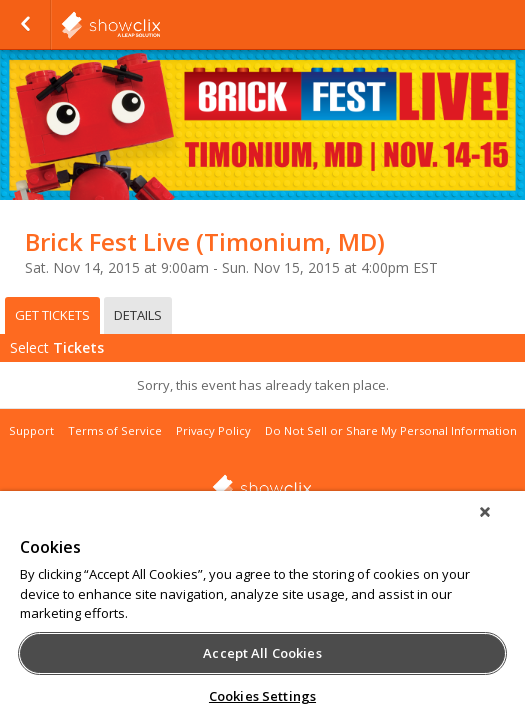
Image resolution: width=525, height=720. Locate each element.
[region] (262, 612)
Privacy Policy (213, 430)
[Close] (499, 525)
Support (31, 430)
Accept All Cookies (262, 653)
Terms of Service (115, 430)
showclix (160, 25)
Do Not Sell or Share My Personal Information (391, 430)
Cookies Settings (262, 696)
